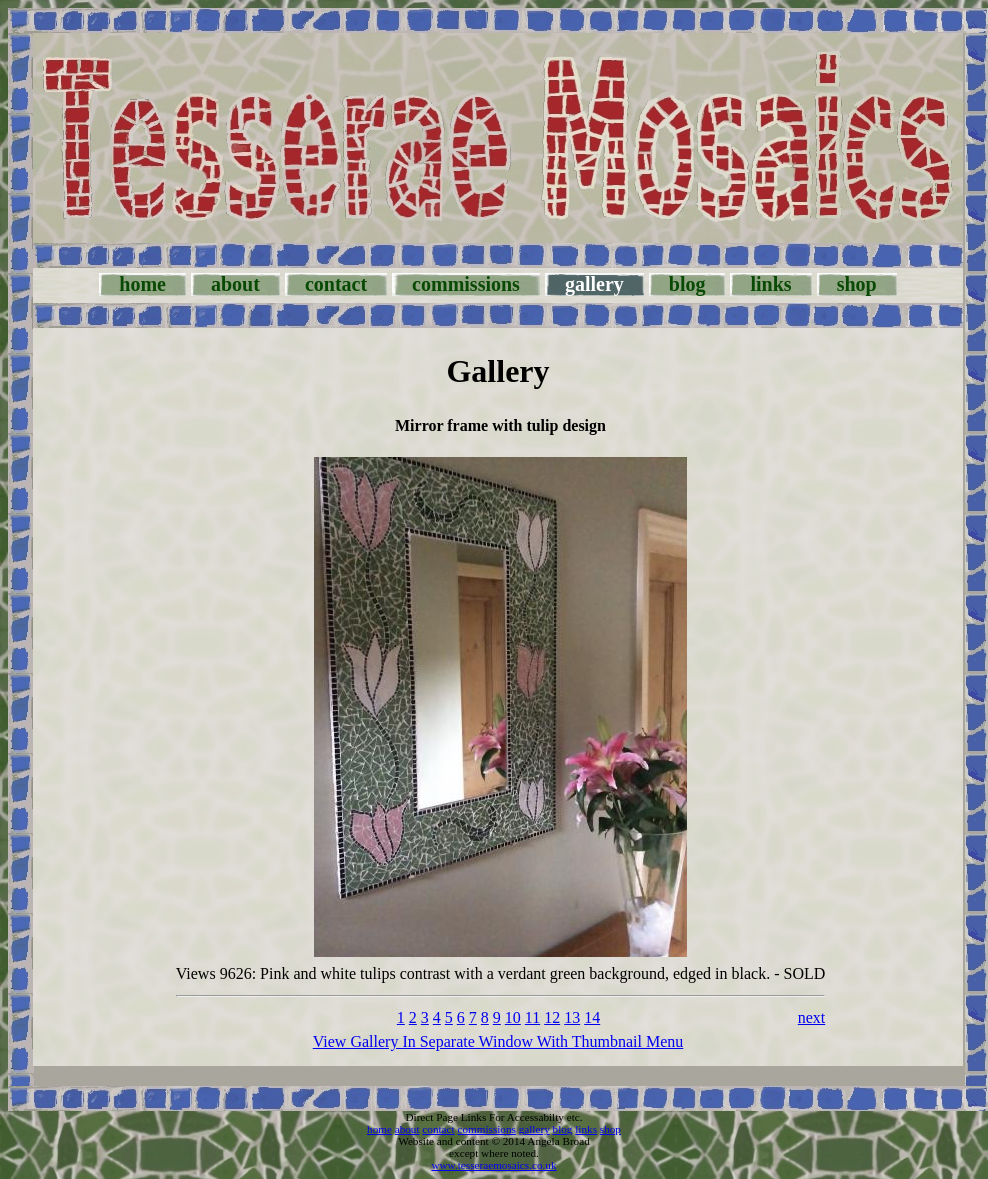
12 (552, 1017)
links (770, 284)
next (812, 1017)
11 (532, 1017)
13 (572, 1017)
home (142, 284)
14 (592, 1017)
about (235, 284)
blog (687, 284)
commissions (466, 284)
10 (513, 1017)
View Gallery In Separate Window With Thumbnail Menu (498, 1041)
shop (857, 284)
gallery (534, 1129)
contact (336, 284)
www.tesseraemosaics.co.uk (493, 1165)
